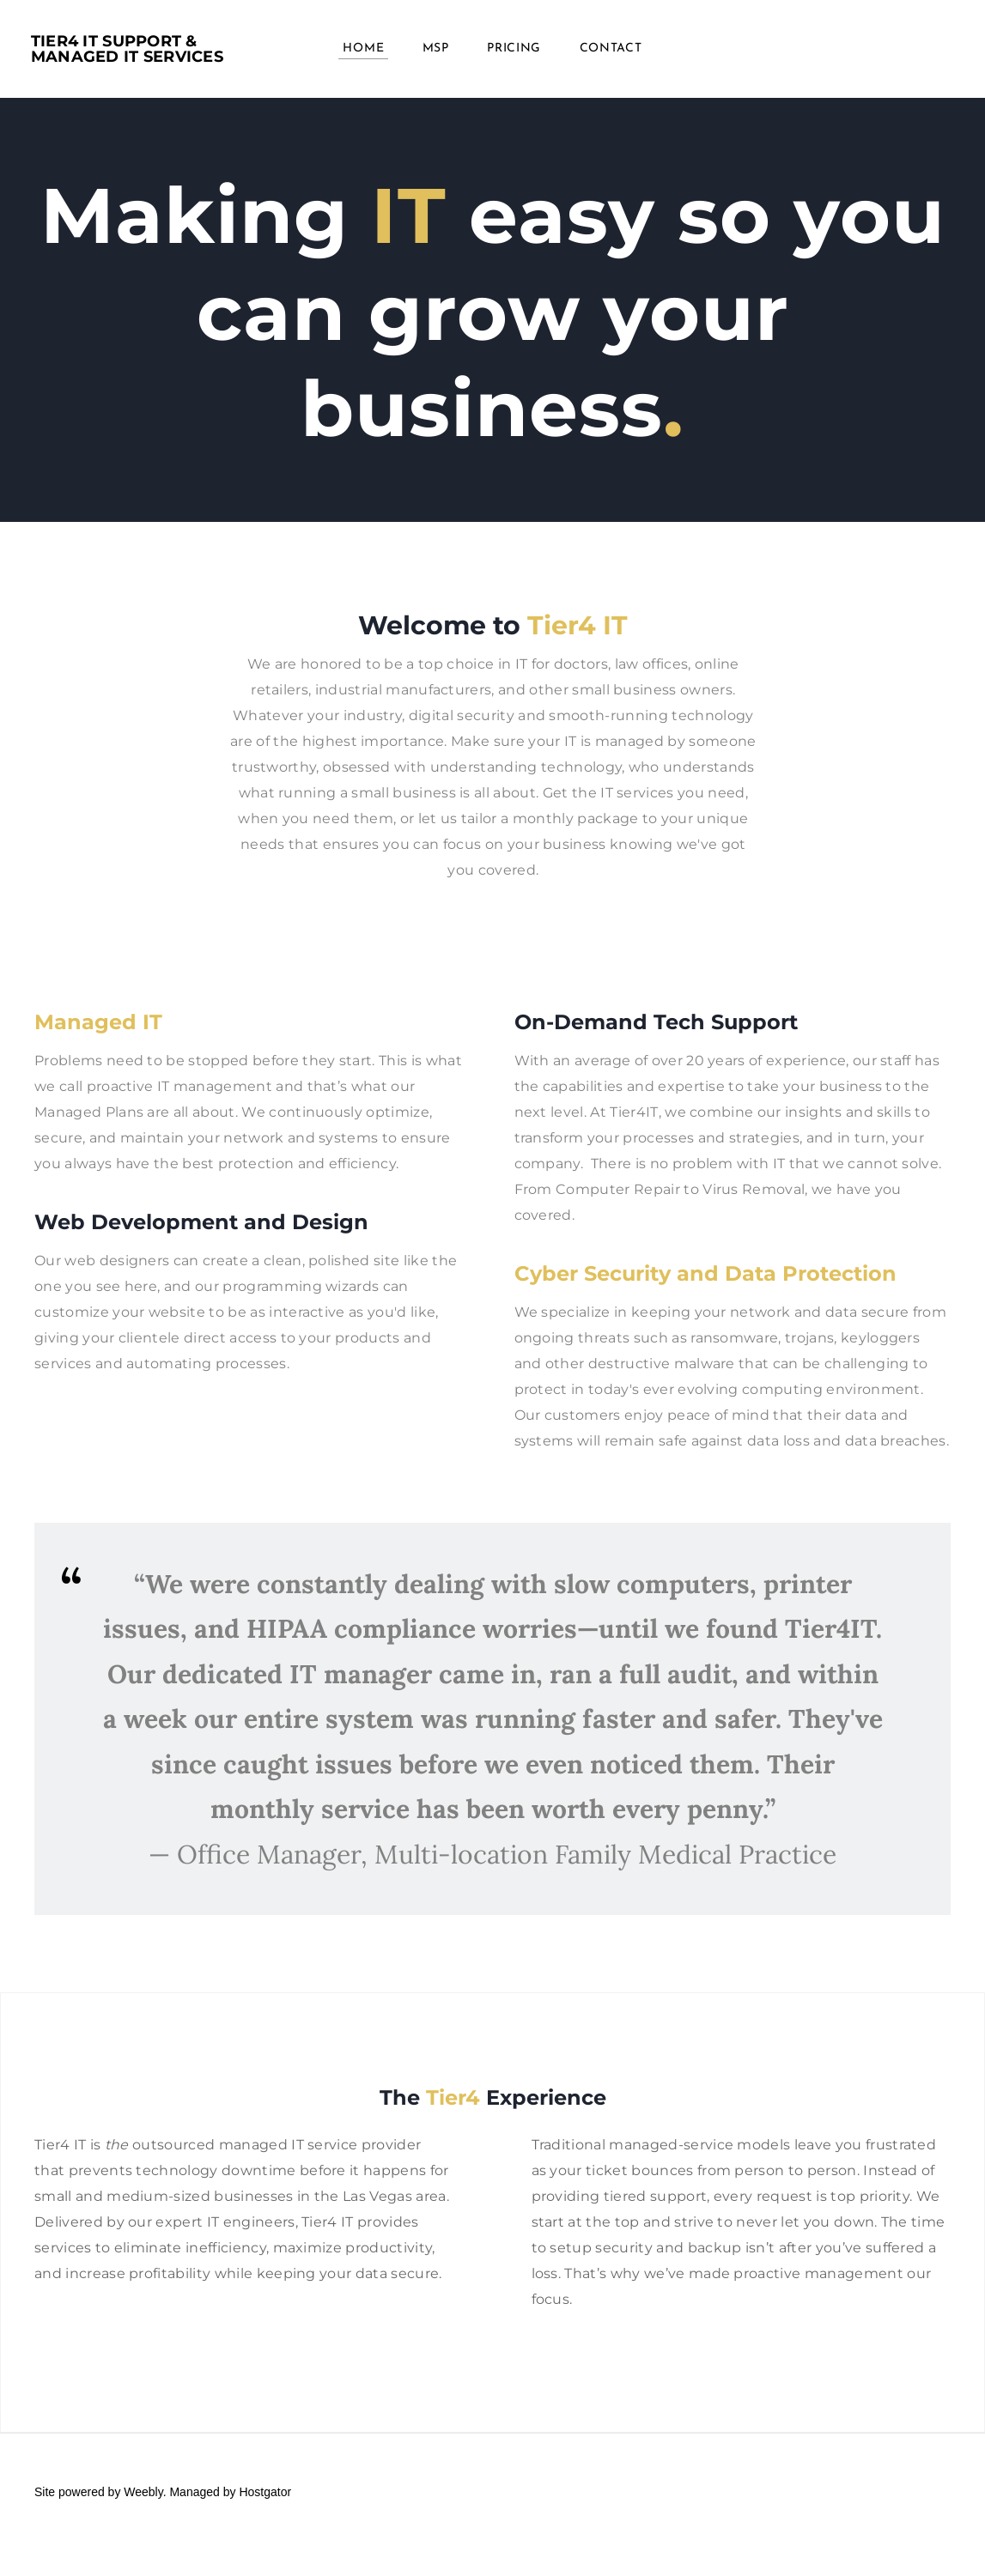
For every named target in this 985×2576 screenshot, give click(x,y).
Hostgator (265, 2492)
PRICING (514, 51)
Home (363, 51)
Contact (611, 51)
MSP (436, 51)
